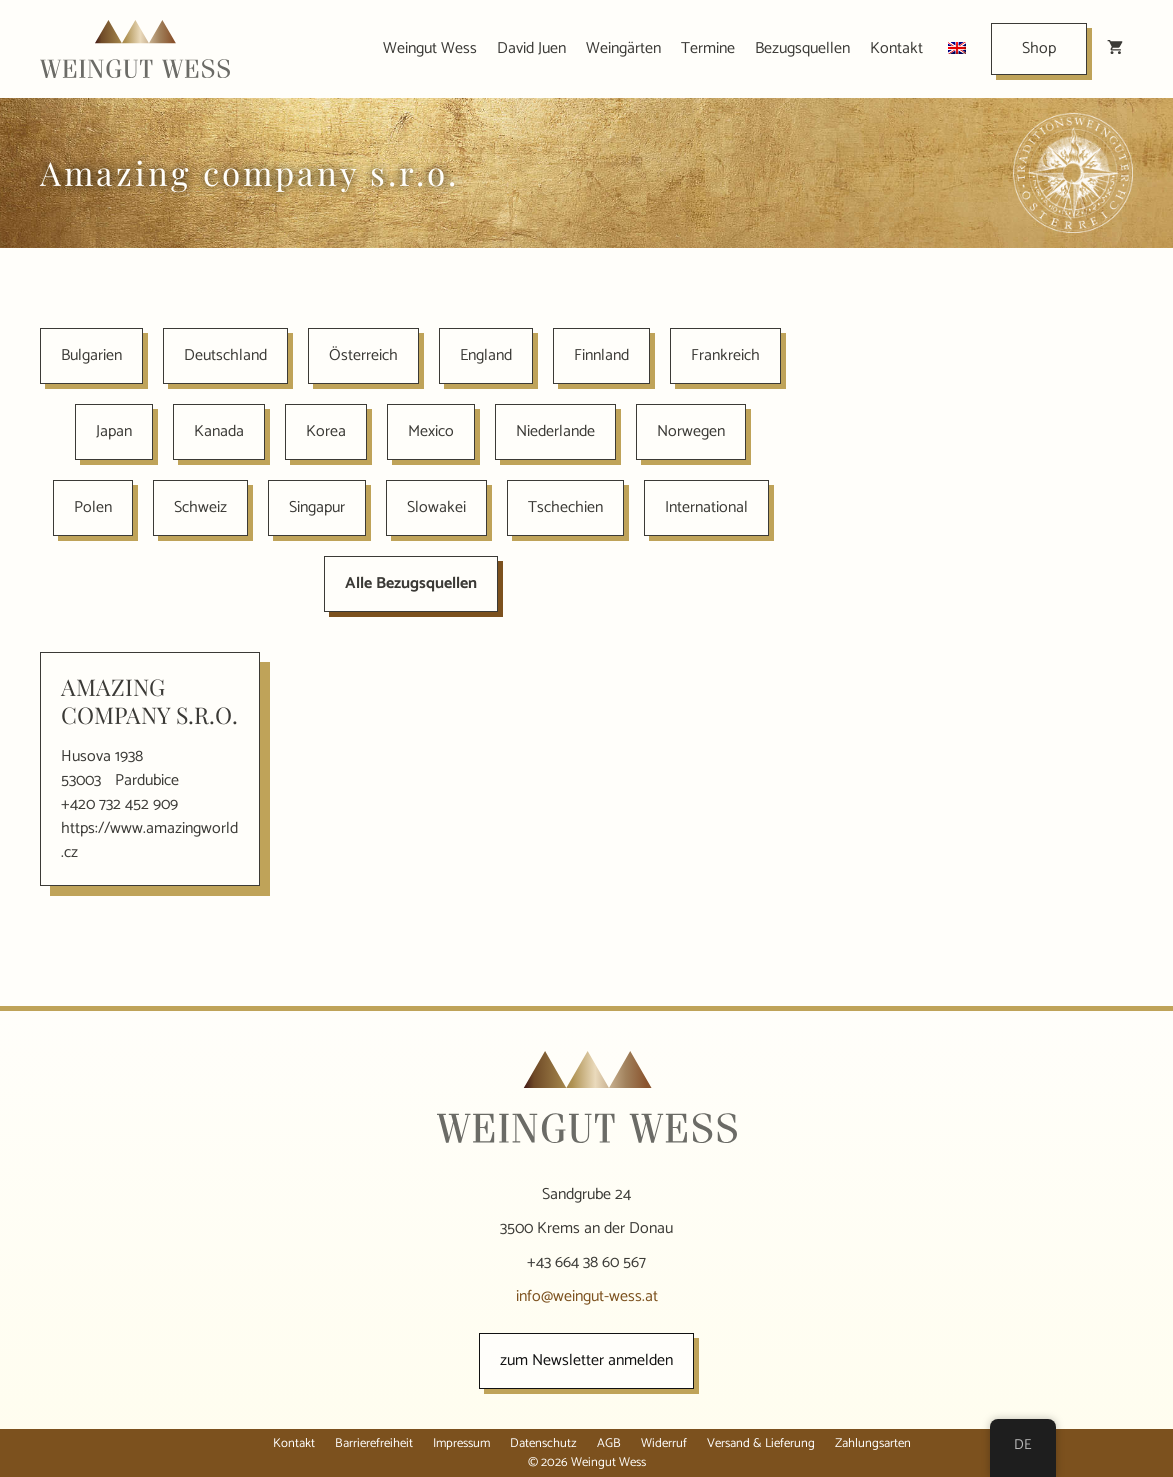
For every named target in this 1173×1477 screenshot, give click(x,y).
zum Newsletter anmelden (586, 1360)
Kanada (219, 431)
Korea (326, 431)
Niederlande (555, 431)
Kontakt (896, 48)
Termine (708, 48)
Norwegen (691, 431)
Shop (1039, 48)
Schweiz (200, 507)
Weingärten (623, 48)
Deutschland (225, 355)
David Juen (531, 48)
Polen (93, 507)
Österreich (363, 355)
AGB (609, 1443)
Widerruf (664, 1443)
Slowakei (436, 507)
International (706, 507)
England (486, 355)
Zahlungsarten (873, 1443)
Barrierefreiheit (374, 1443)
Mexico (431, 431)
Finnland (601, 355)
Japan (114, 431)
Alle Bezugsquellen (411, 583)
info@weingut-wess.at (587, 1296)
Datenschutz (543, 1443)
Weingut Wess (430, 48)
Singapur (317, 507)
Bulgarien (91, 355)
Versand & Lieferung (761, 1443)
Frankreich (725, 355)
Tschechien (565, 507)
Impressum (461, 1443)
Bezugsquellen (802, 48)
